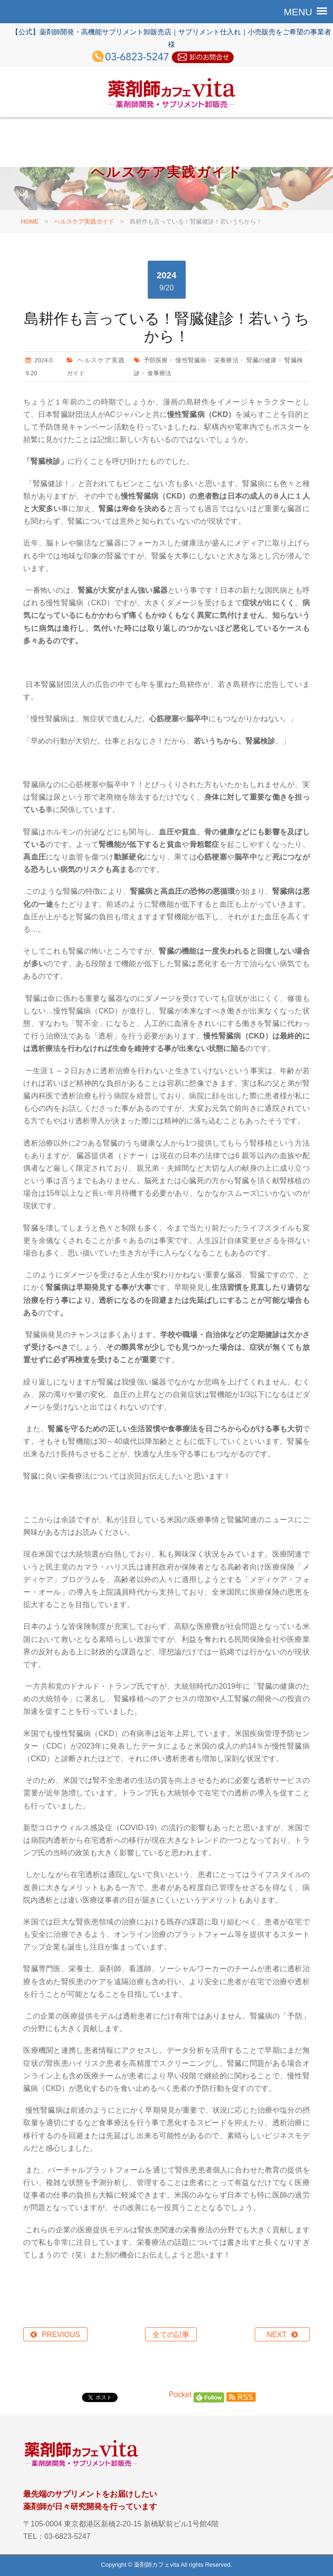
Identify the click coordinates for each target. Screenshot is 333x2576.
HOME (29, 221)
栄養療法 (226, 360)
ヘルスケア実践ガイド (84, 221)
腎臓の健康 (261, 360)
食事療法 (159, 373)
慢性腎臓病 (191, 360)
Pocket (180, 2394)
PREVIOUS (61, 2335)
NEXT (277, 2335)
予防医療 (156, 360)
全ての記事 (170, 2335)
